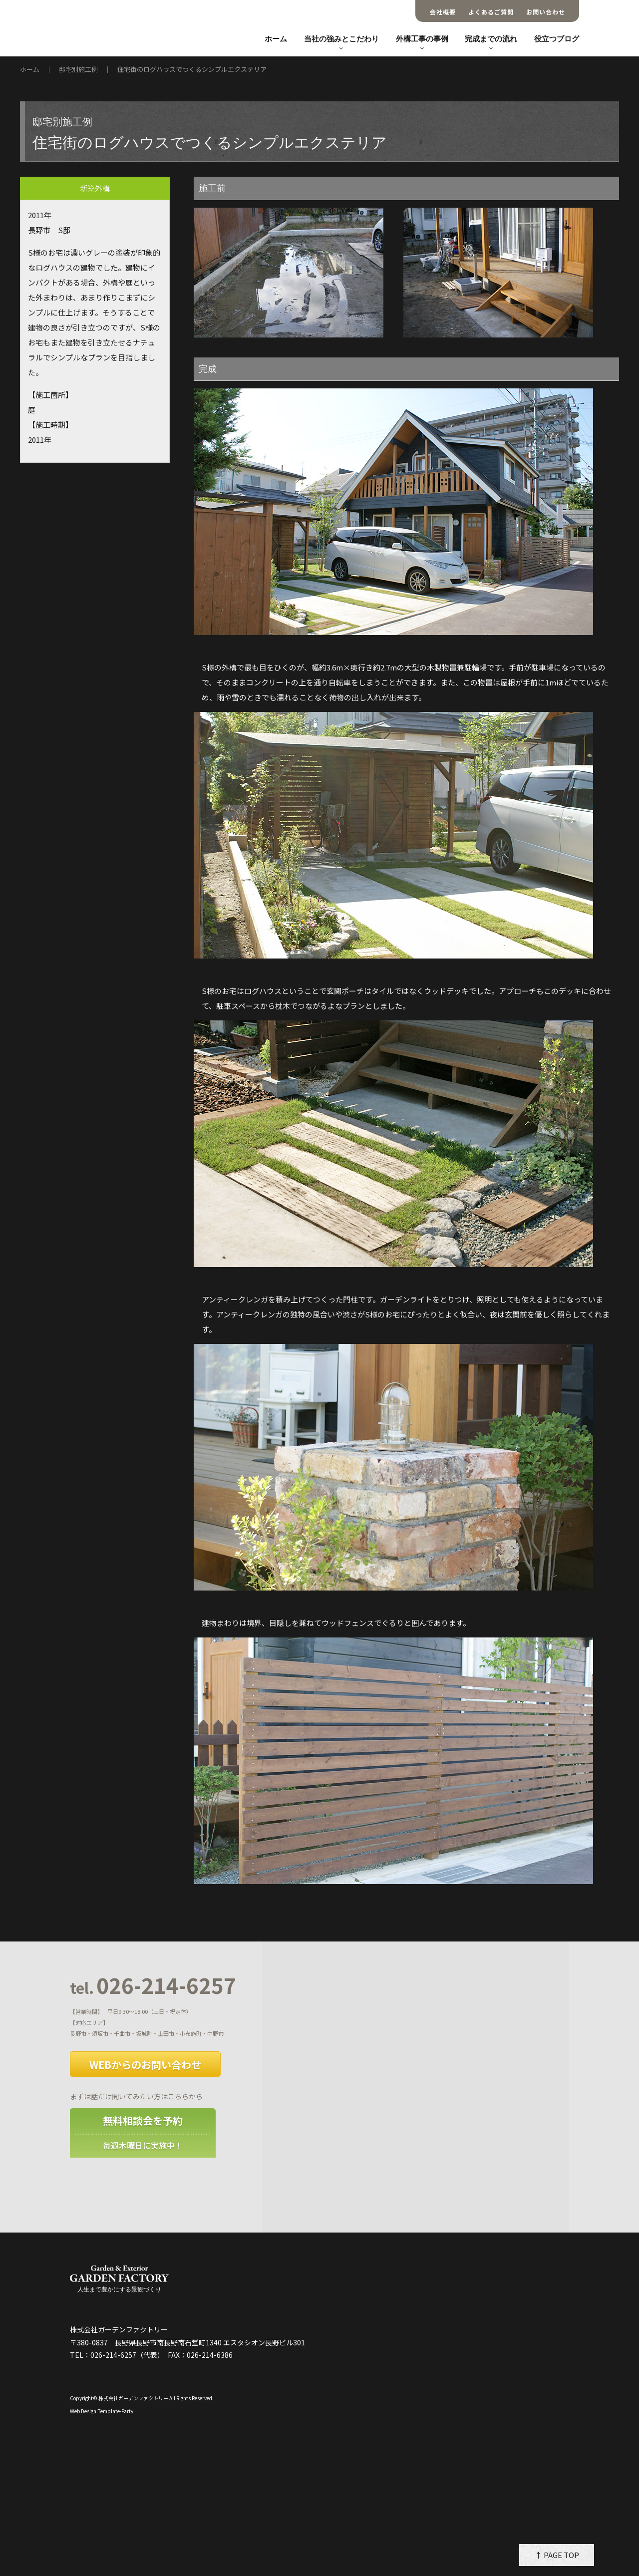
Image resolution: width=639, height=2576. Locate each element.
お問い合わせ (545, 11)
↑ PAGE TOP (557, 2555)
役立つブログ (556, 39)
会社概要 (443, 11)
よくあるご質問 (491, 11)
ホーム (276, 39)
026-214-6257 (153, 1985)
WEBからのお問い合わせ (145, 2064)
